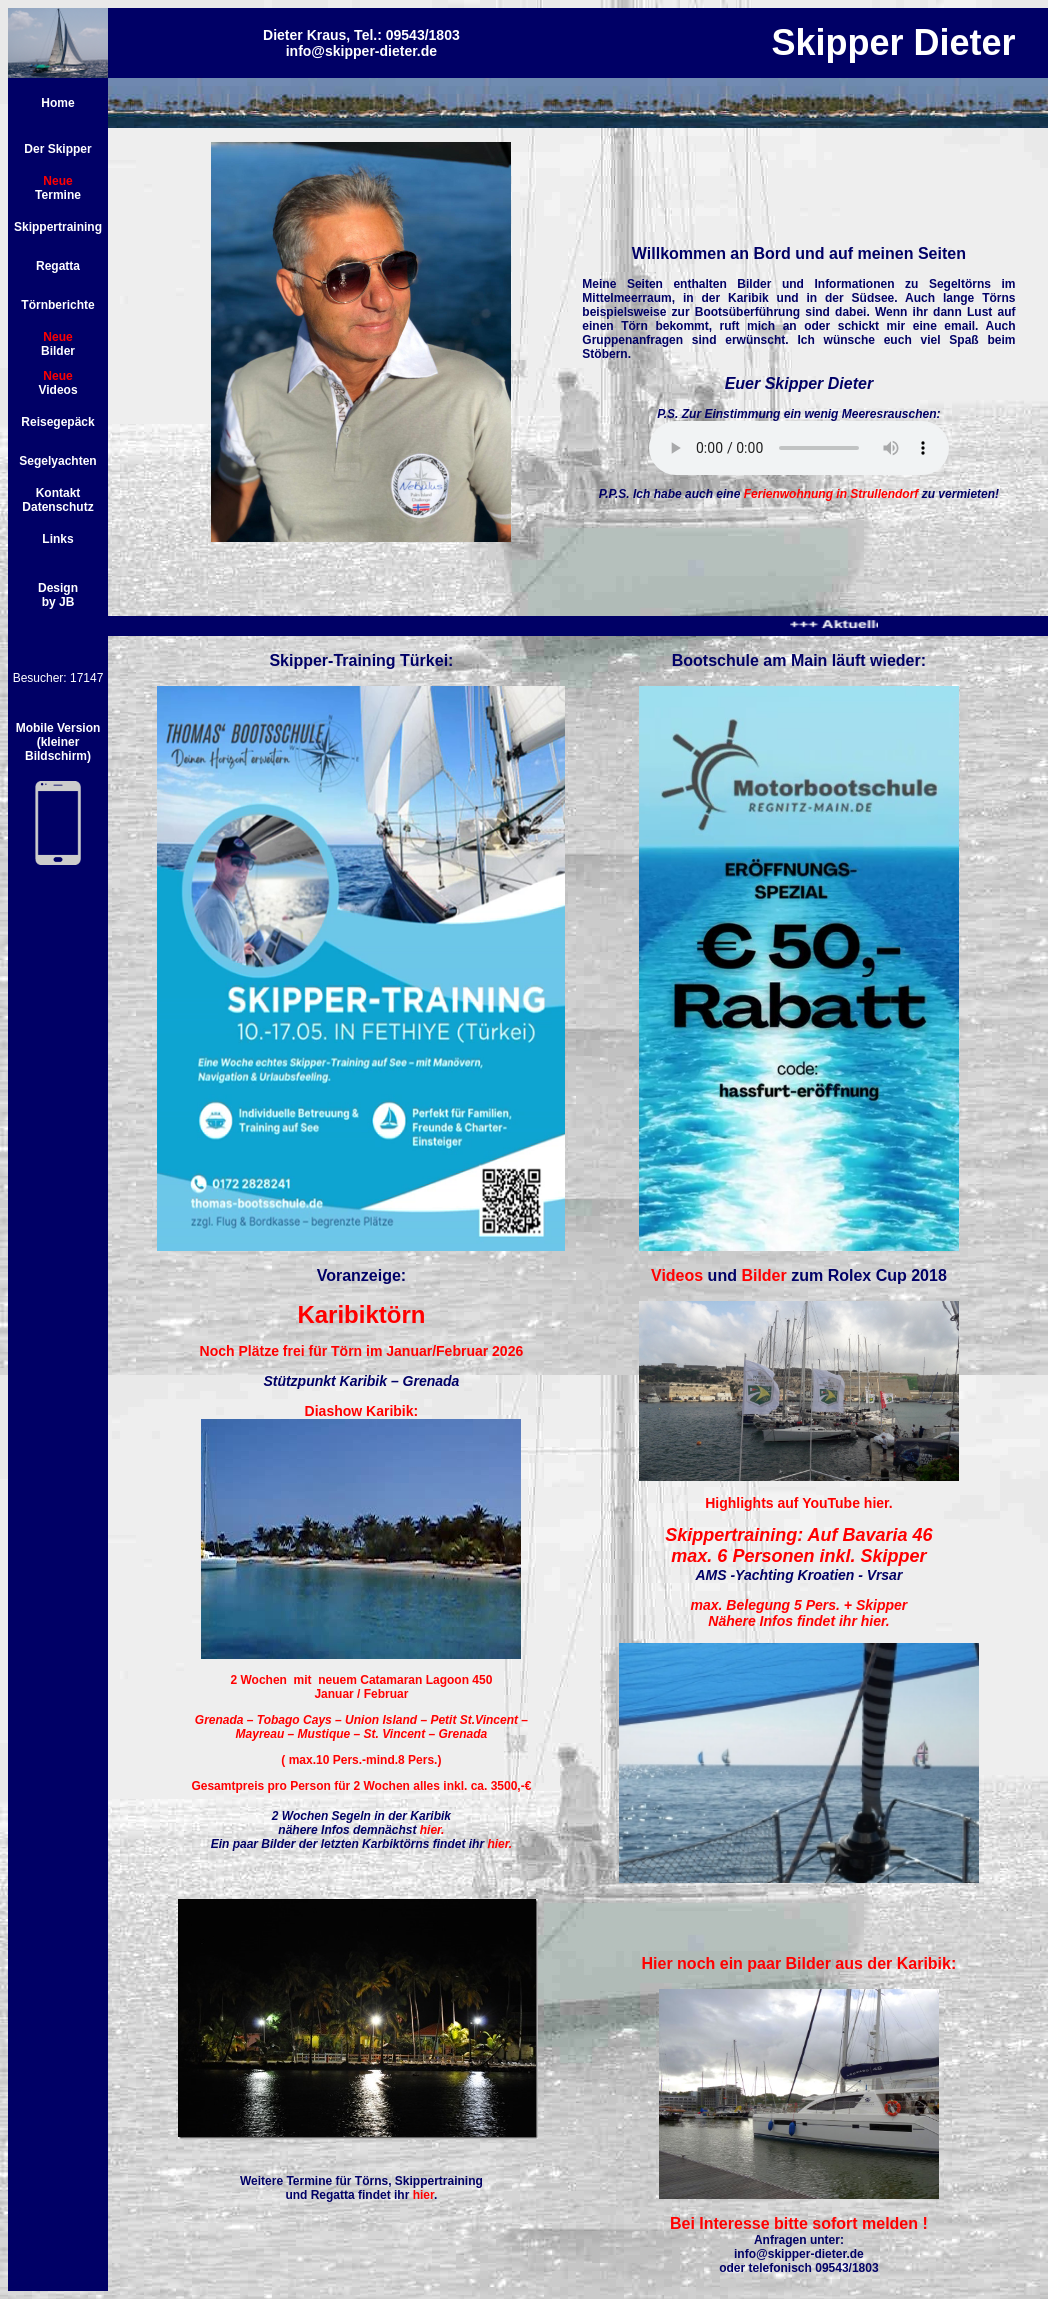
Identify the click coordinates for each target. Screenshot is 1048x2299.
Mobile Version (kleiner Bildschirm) (58, 742)
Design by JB (58, 595)
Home (57, 103)
